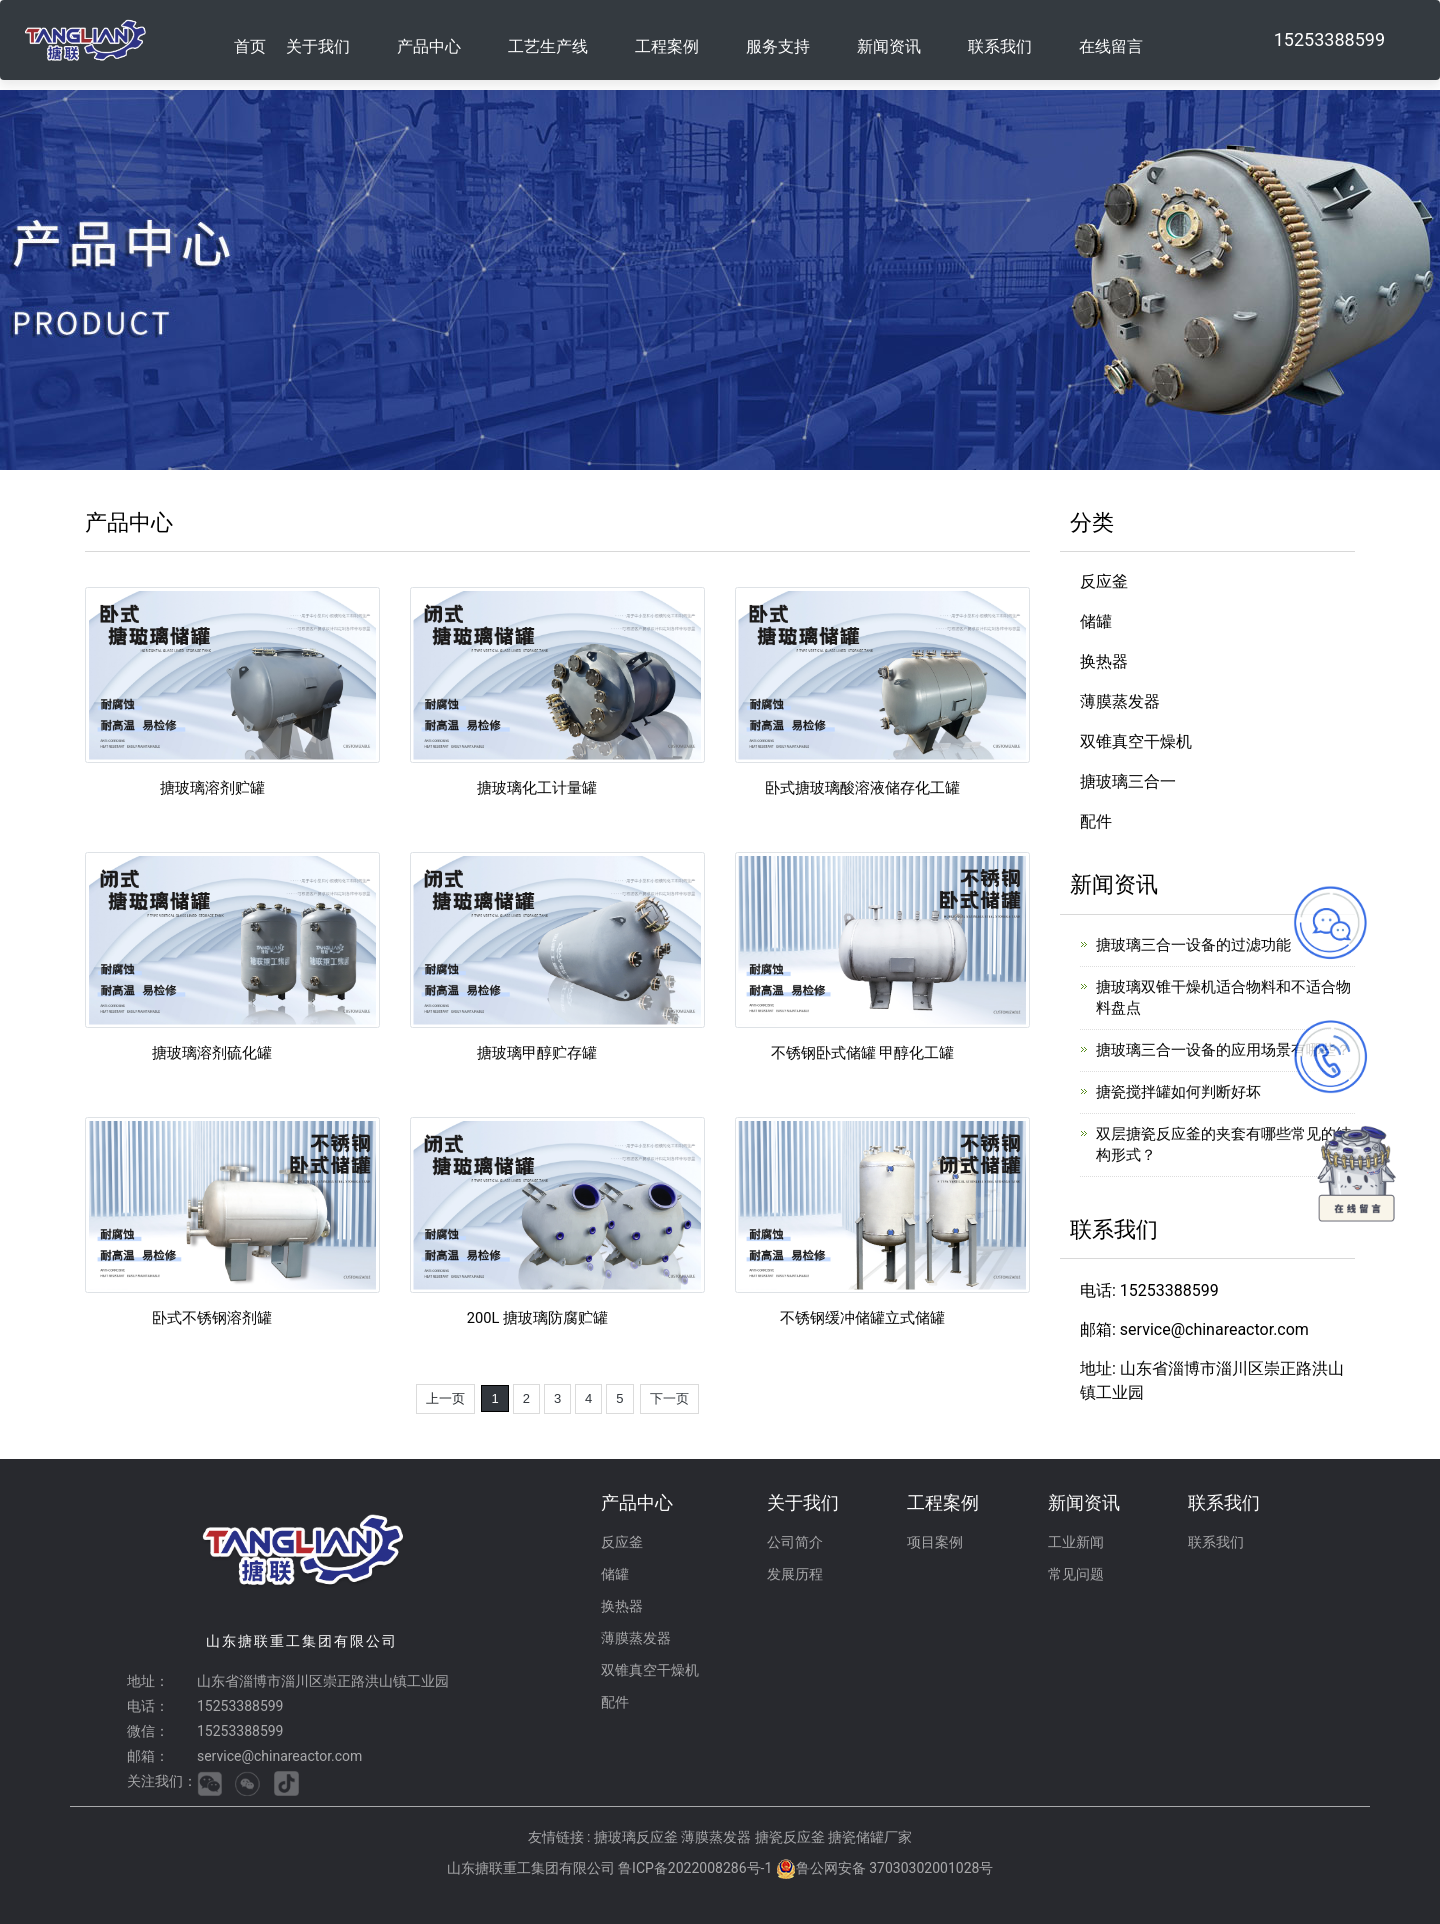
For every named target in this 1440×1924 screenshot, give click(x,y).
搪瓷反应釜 (791, 1837)
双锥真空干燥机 (1136, 741)
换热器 (1104, 661)
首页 (250, 46)
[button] (331, 40)
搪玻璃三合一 (1128, 781)
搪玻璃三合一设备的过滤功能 (1193, 945)
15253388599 (1329, 39)
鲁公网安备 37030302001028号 (895, 1868)
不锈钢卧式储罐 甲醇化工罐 (862, 1052)
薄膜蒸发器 (1120, 701)
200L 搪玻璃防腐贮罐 (538, 1317)
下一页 (669, 1398)
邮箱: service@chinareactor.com (1194, 1329)
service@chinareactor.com (279, 1756)
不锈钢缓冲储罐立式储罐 (862, 1317)
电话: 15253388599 (1149, 1290)
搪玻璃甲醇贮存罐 (537, 1052)
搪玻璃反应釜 (637, 1837)
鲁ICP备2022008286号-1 (695, 1868)
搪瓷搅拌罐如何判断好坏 (1178, 1092)
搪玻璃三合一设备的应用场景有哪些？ (1223, 1050)
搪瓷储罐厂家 (870, 1837)
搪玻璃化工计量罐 (537, 787)
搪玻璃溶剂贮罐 (212, 787)
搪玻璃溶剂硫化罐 (212, 1052)
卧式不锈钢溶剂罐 (212, 1317)
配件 (1096, 821)
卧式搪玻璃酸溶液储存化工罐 (862, 787)
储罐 (1096, 621)
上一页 (445, 1398)
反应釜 (1104, 581)
